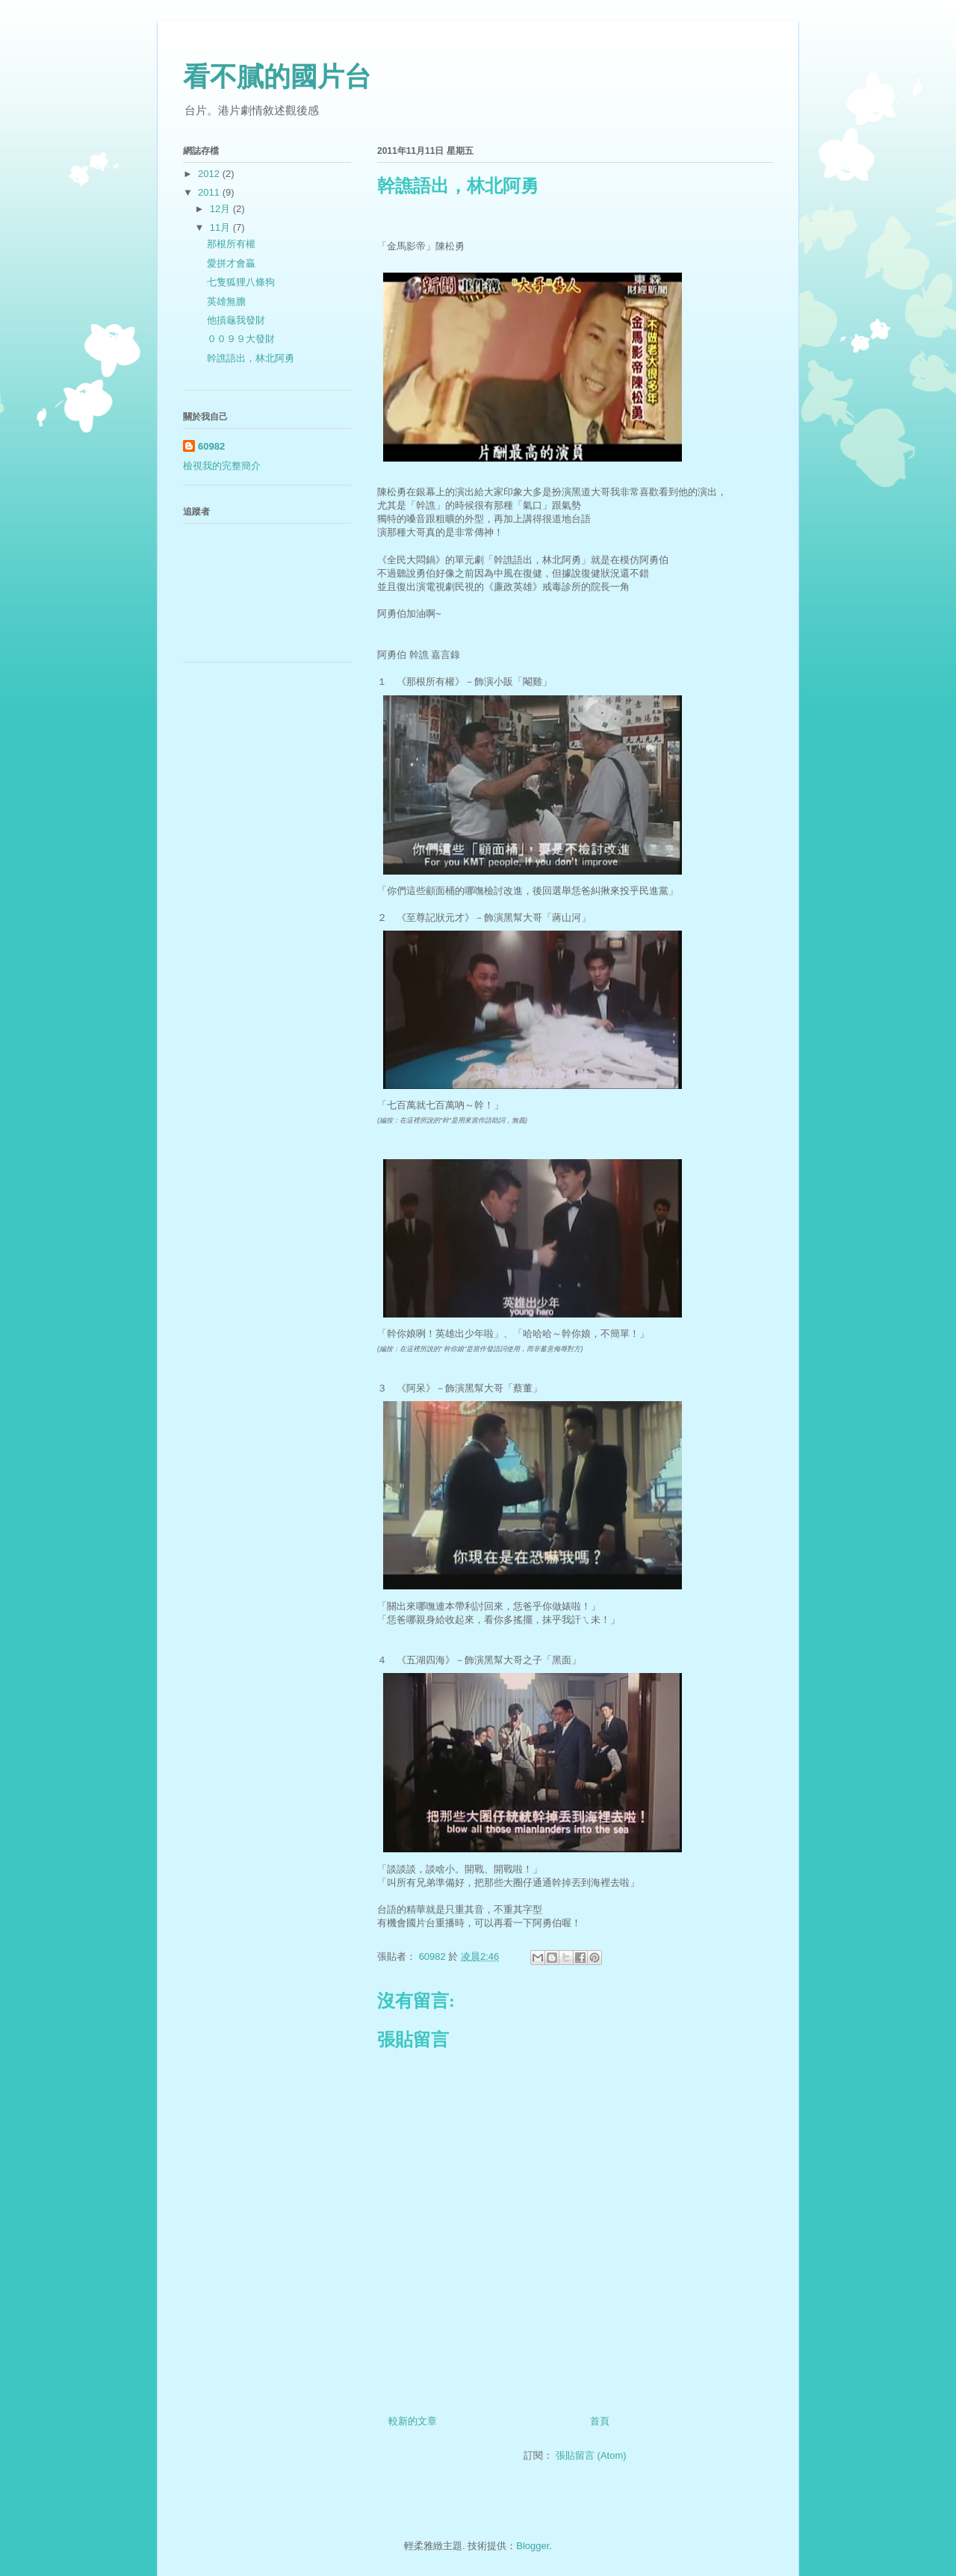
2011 (210, 192)
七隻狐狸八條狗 (241, 282)
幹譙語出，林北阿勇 (250, 358)
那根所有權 (231, 243)
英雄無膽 (226, 301)
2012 (210, 173)
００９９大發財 (241, 338)
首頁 (599, 2421)
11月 (221, 227)
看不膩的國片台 (277, 77)
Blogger (532, 2545)
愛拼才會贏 (231, 263)
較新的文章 (412, 2421)
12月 (221, 208)
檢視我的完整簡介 (222, 465)
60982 (211, 446)
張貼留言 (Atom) (591, 2455)
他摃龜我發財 (236, 320)
